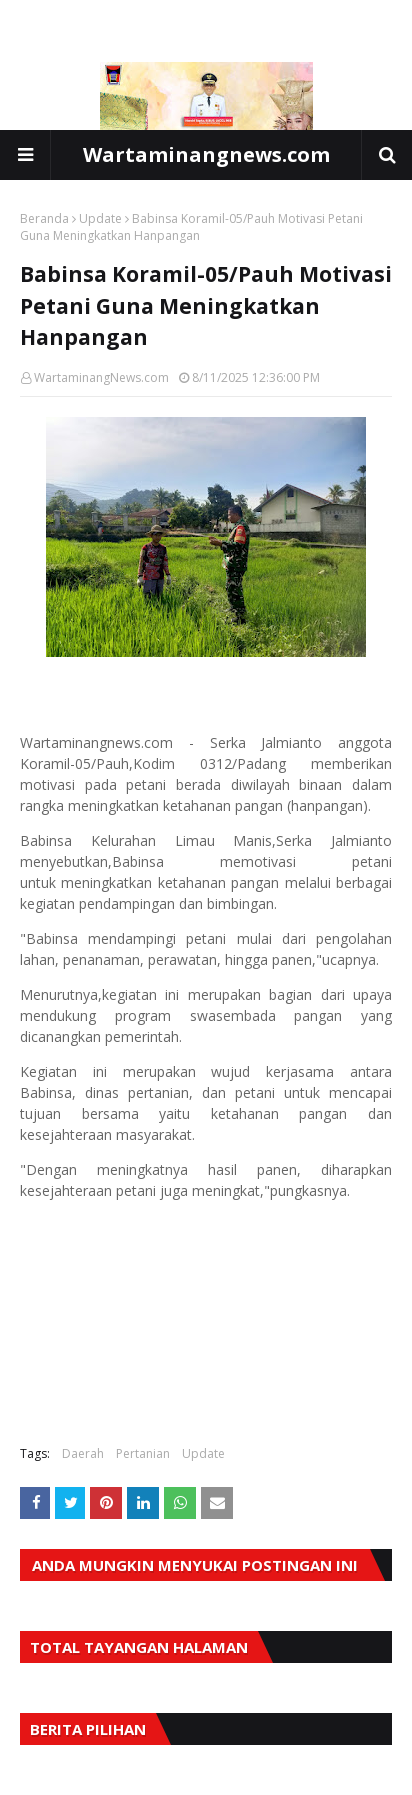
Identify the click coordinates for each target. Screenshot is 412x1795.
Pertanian (143, 1453)
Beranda (44, 218)
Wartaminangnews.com (206, 154)
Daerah (83, 1453)
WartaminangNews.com (101, 377)
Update (100, 218)
